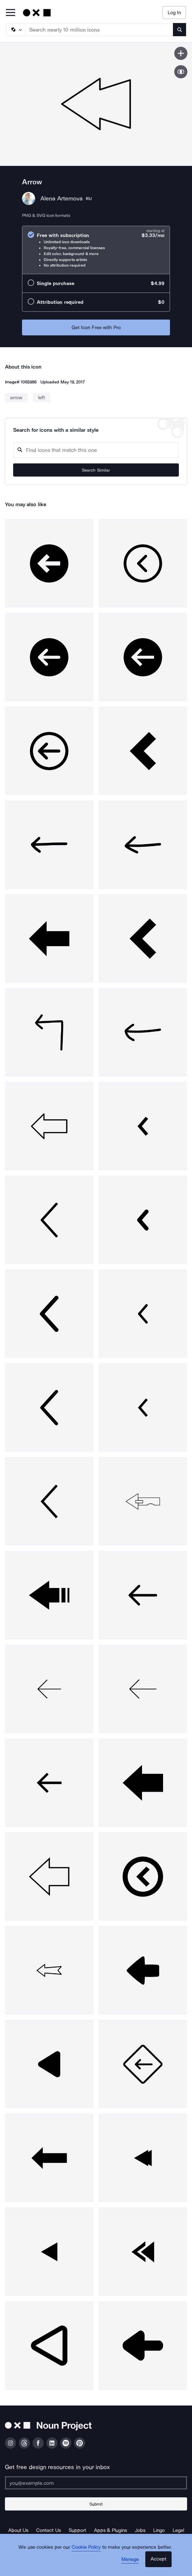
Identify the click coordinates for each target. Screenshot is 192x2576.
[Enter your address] (96, 2482)
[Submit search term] (179, 29)
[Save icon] (180, 53)
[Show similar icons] (180, 71)
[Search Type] (15, 29)
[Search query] (96, 450)
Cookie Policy (86, 2547)
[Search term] (99, 29)
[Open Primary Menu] (10, 13)
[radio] (96, 250)
